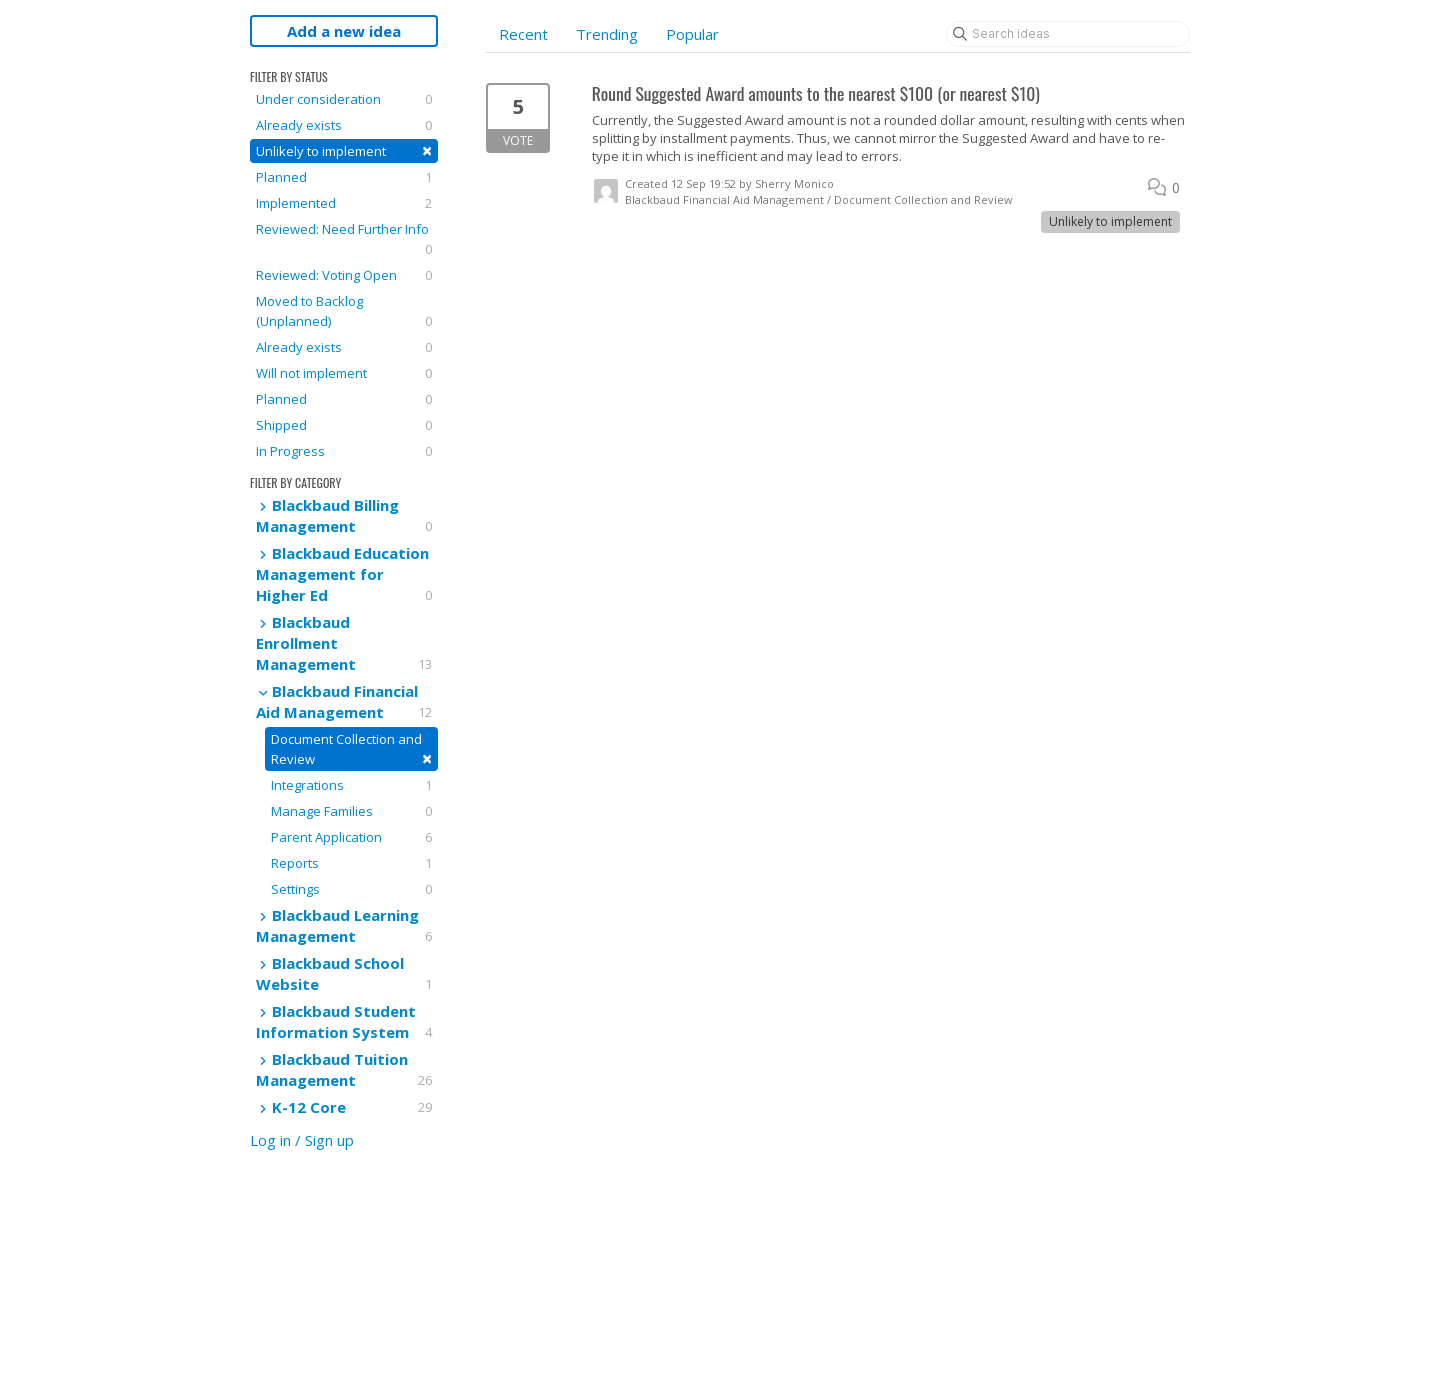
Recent (523, 34)
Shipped (344, 425)
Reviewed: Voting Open (344, 275)
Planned (344, 177)
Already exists (344, 125)
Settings (351, 889)
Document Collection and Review (351, 750)
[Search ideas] (1068, 34)
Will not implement (344, 373)
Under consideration (344, 99)
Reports (351, 863)
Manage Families (351, 811)
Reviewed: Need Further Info (344, 239)
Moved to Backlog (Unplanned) (344, 311)
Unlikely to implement (344, 150)
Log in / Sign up (302, 1140)
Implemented (344, 203)
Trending (607, 34)
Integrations (351, 785)
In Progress (344, 451)
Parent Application (351, 837)
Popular (692, 34)
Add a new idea (344, 31)
